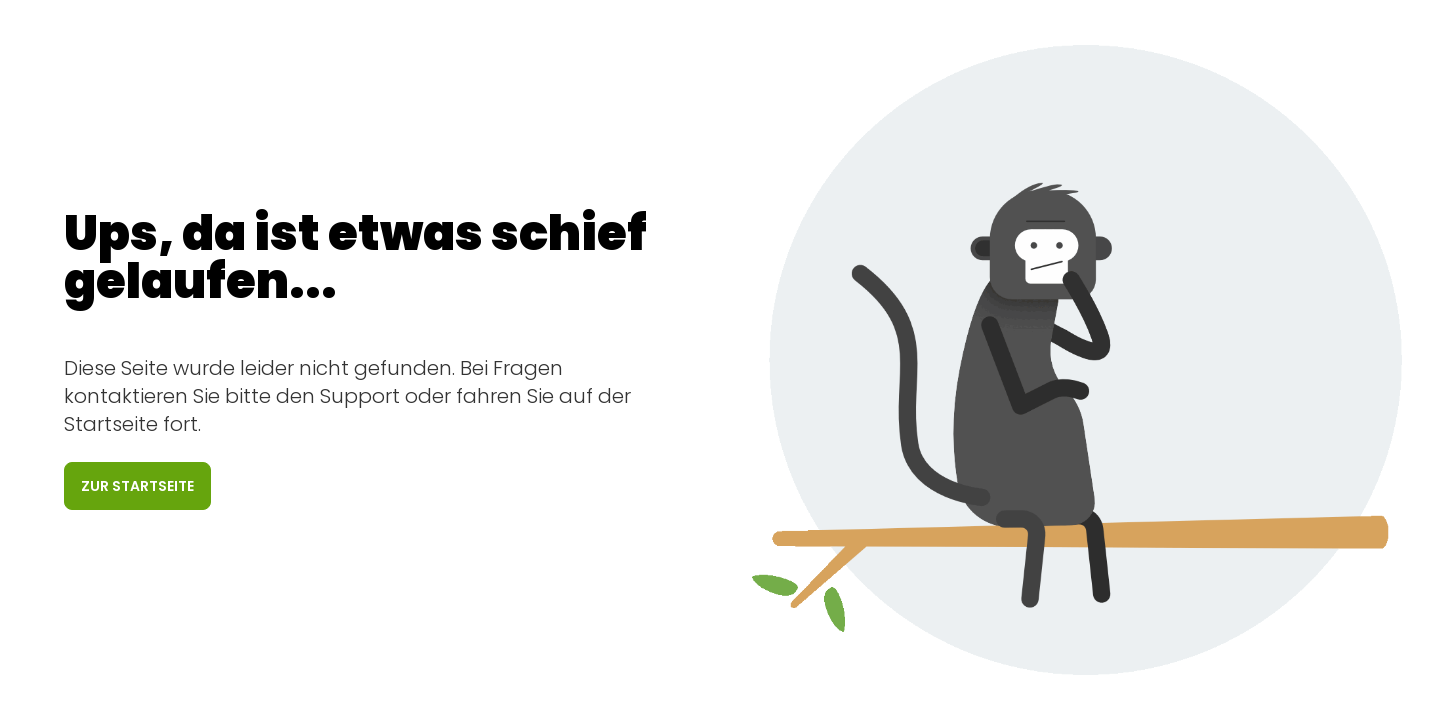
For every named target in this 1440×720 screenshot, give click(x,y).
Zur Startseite (137, 486)
